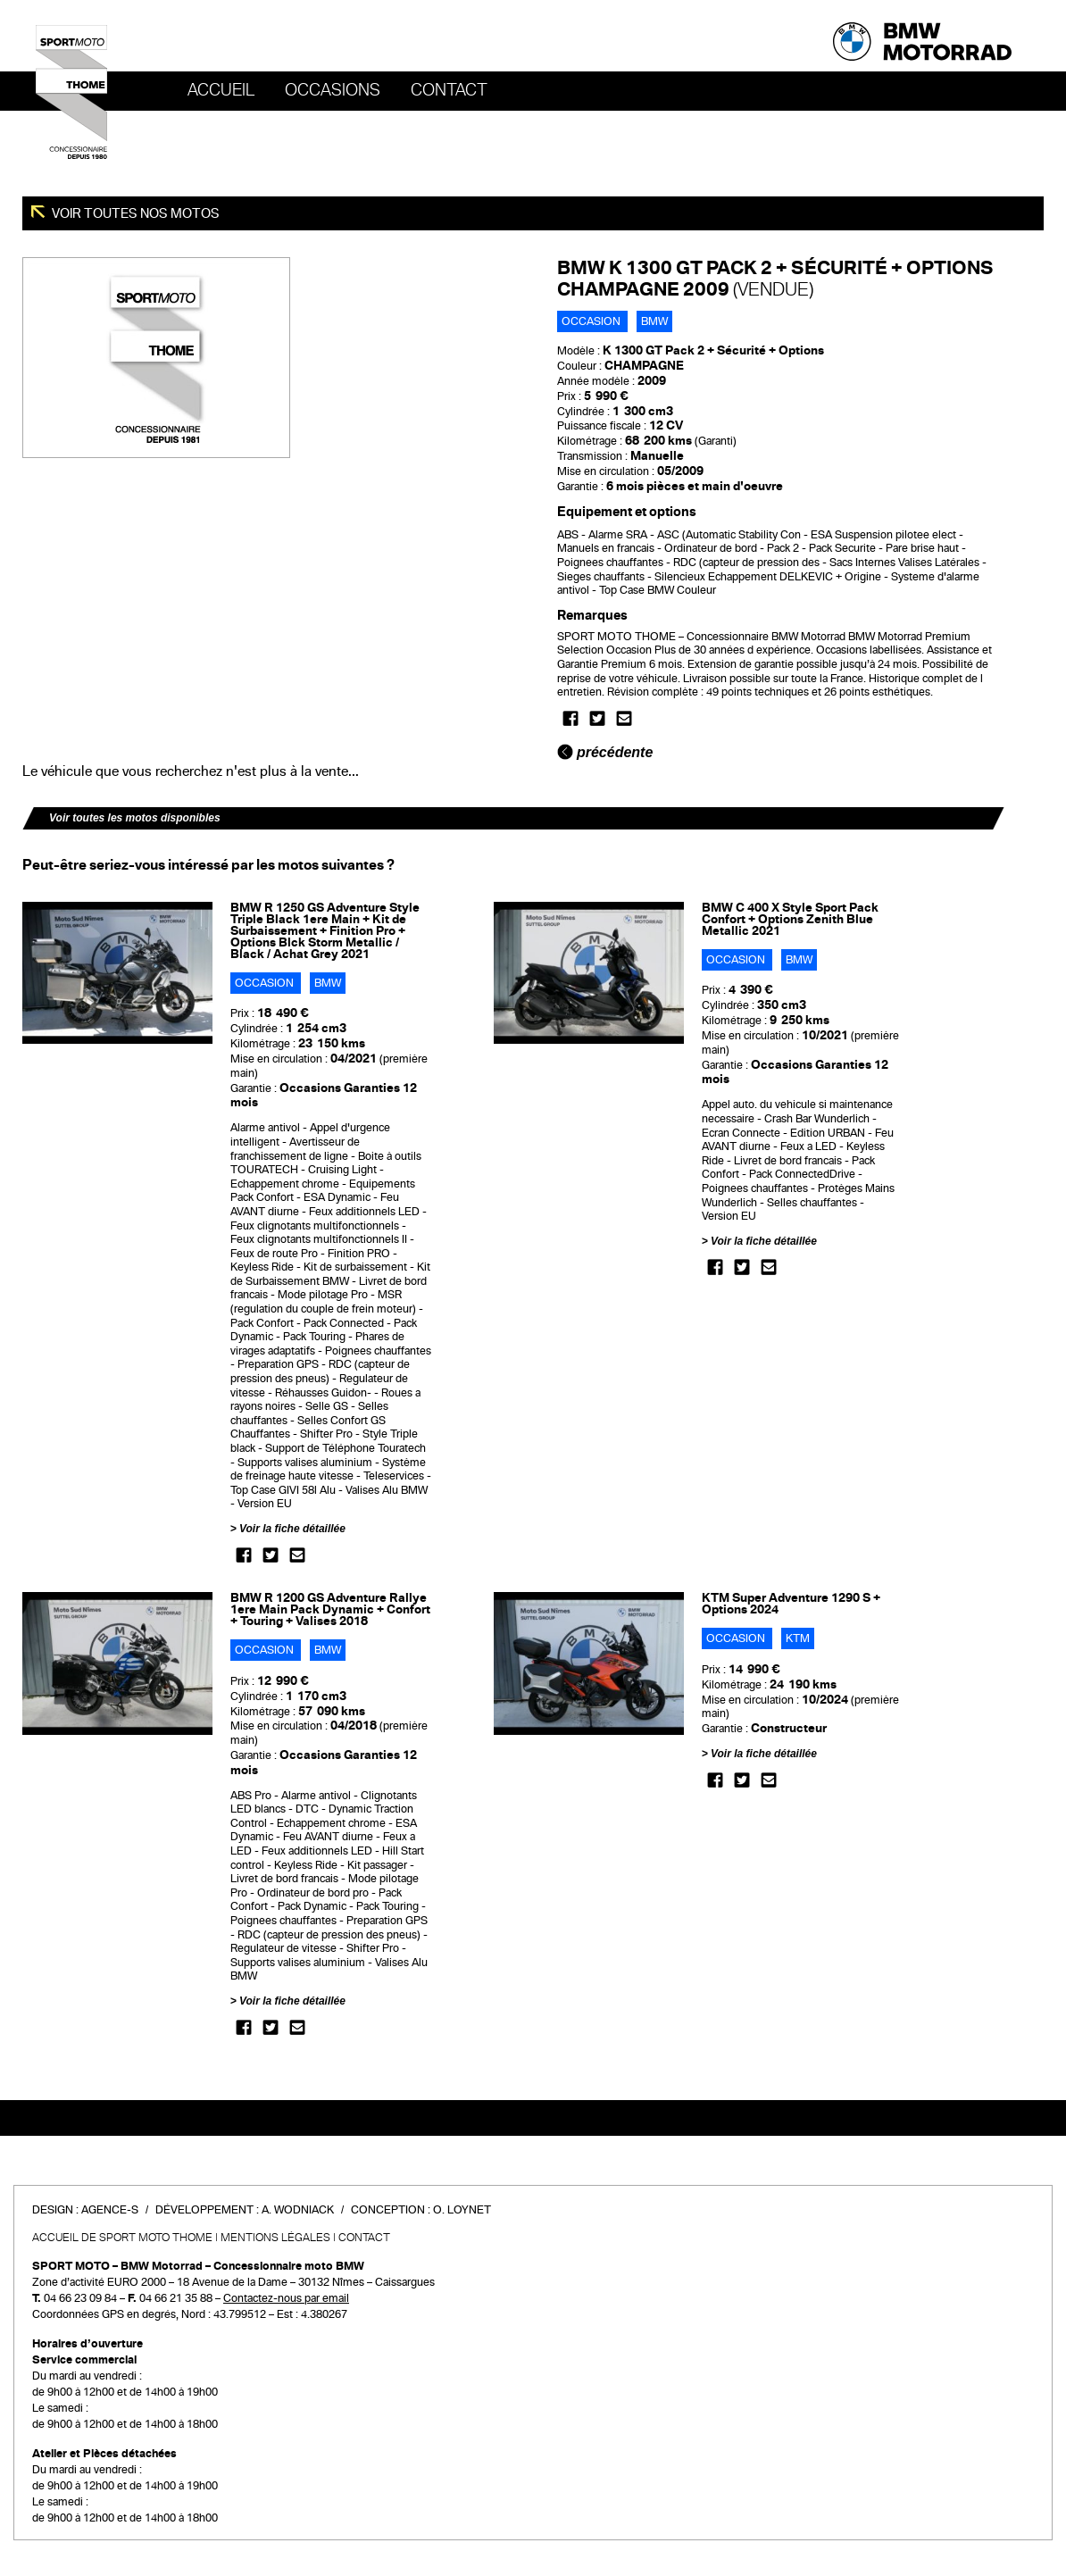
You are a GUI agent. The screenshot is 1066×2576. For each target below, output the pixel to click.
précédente (605, 752)
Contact (449, 90)
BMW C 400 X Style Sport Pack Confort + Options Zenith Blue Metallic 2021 (790, 919)
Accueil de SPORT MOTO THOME (122, 2237)
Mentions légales (275, 2237)
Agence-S (109, 2210)
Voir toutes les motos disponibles (135, 818)
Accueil (220, 90)
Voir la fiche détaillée (292, 1528)
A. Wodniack (298, 2210)
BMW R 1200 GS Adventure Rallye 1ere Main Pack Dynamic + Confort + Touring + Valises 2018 (330, 1609)
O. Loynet (462, 2210)
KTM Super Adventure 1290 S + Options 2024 (791, 1603)
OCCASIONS (332, 90)
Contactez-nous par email (286, 2298)
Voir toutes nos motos (134, 213)
